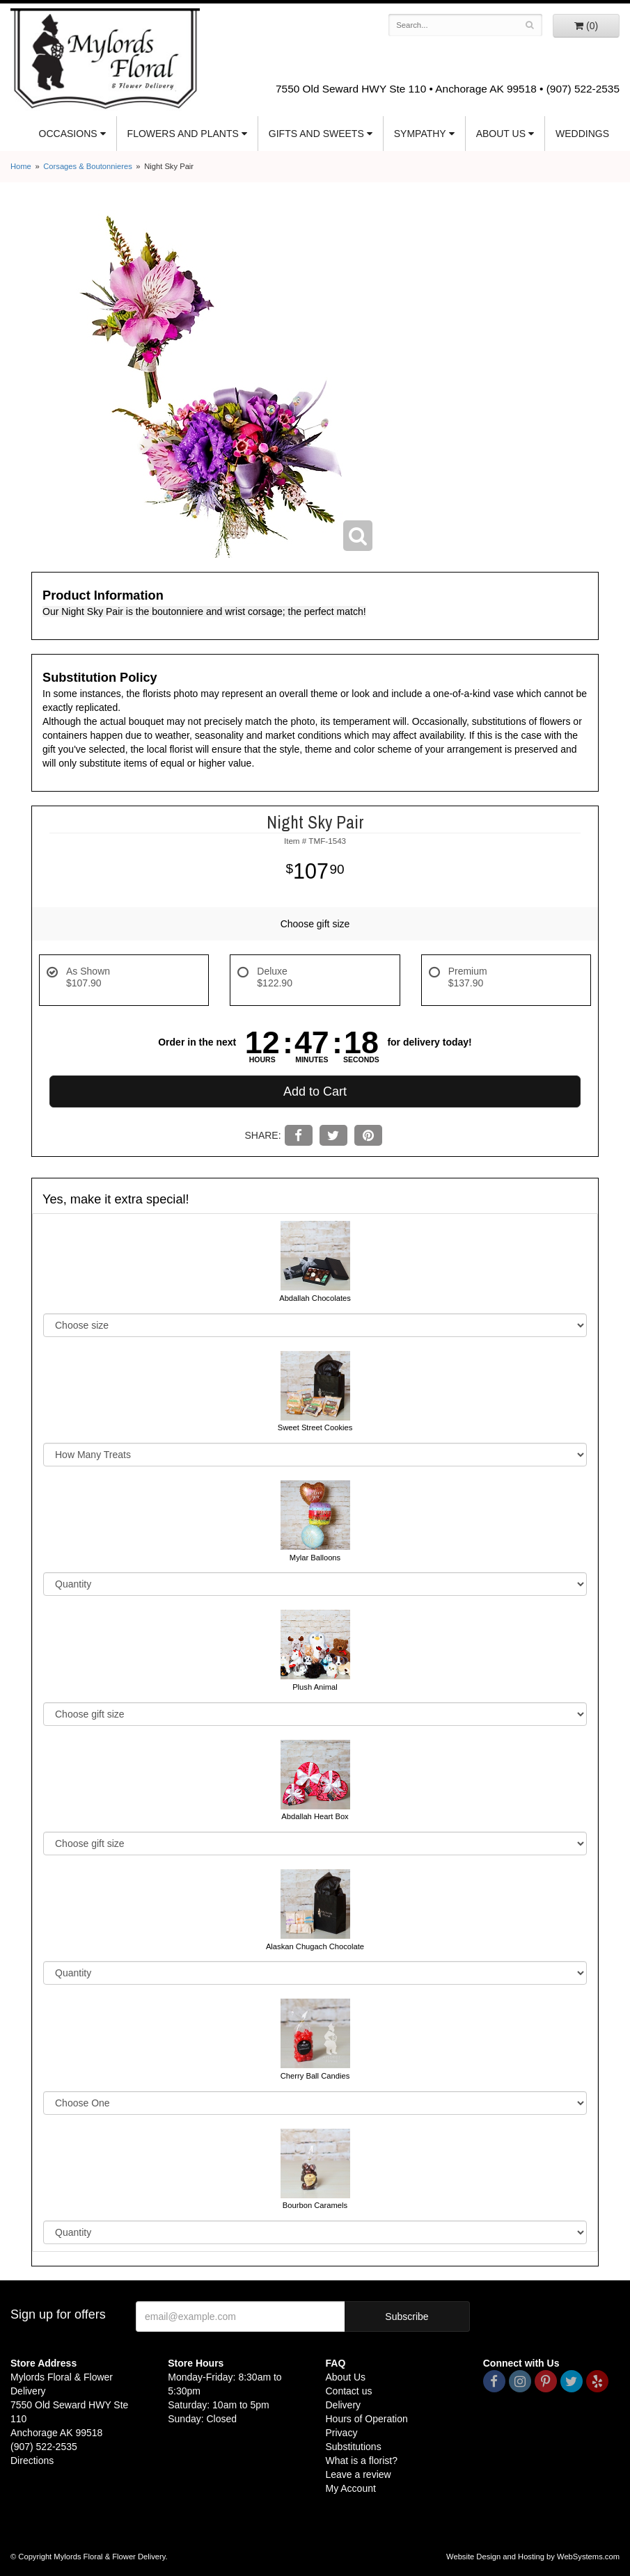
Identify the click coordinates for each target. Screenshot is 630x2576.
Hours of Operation (367, 2418)
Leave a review (358, 2474)
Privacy (342, 2432)
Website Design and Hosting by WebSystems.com (533, 2556)
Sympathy (420, 133)
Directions (32, 2460)
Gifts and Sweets (316, 133)
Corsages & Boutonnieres (87, 166)
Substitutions (353, 2446)
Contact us (349, 2391)
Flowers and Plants (183, 133)
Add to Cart (315, 1091)
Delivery (343, 2404)
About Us (501, 133)
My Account (351, 2488)
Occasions (68, 133)
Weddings (582, 133)
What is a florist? (361, 2460)
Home (20, 166)
